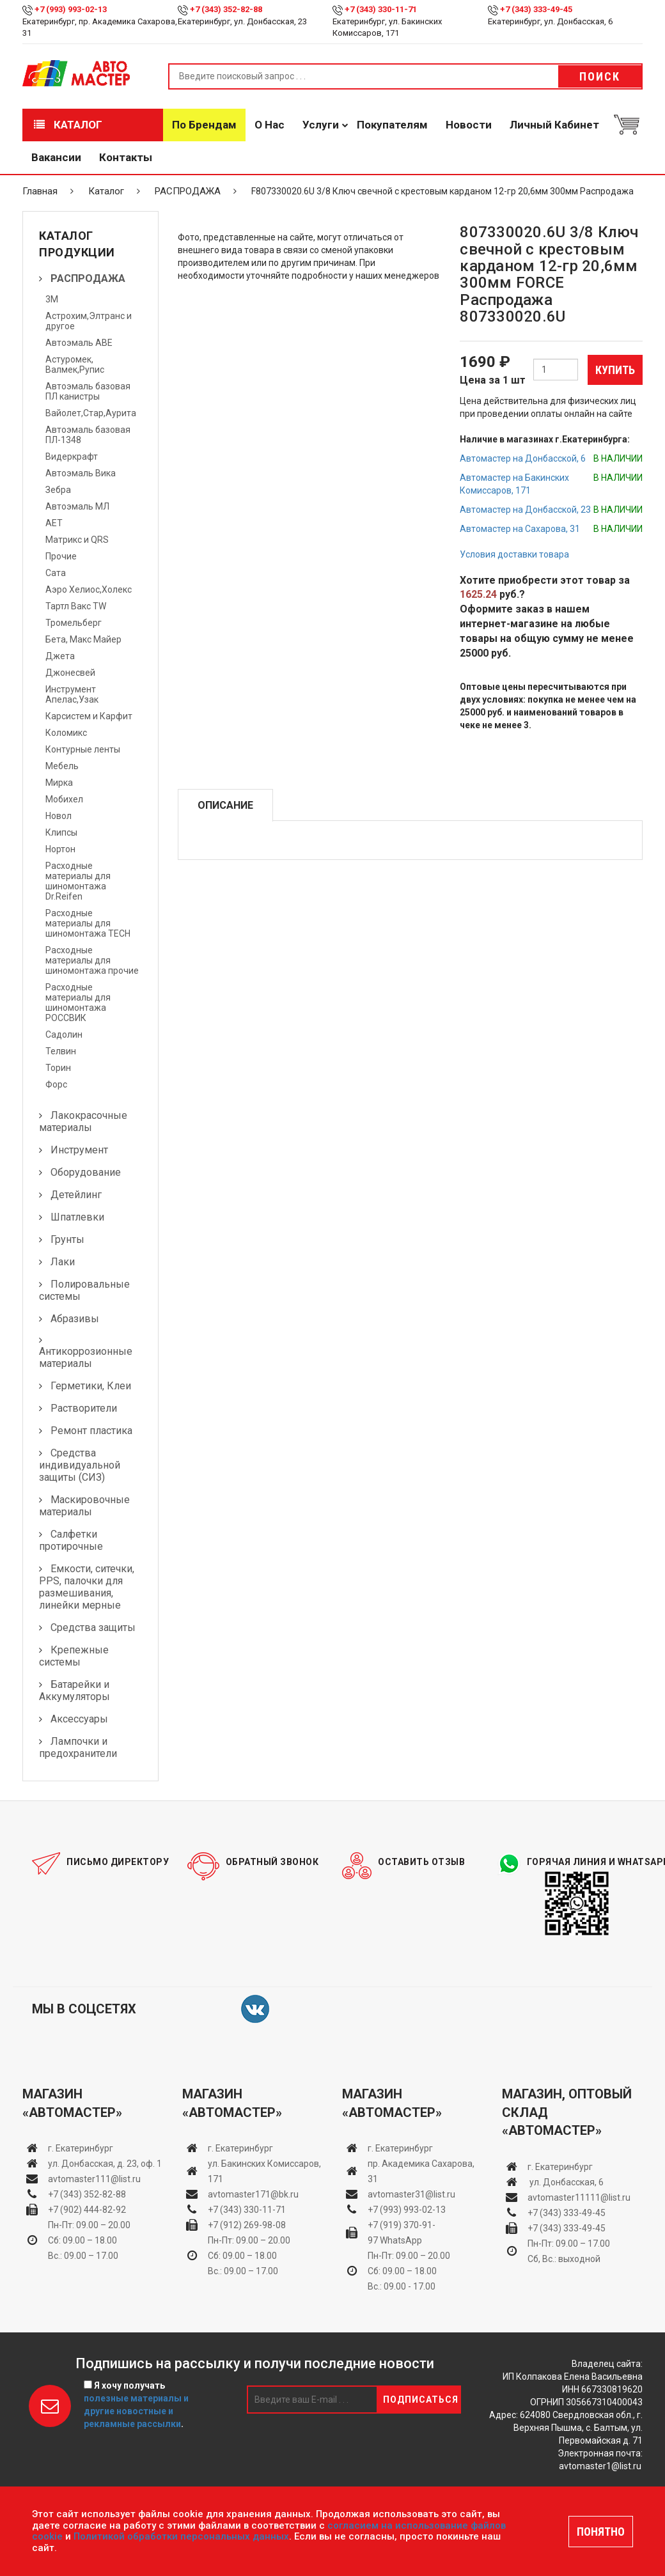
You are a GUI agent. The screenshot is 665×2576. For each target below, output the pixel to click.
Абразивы (75, 1319)
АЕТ (54, 523)
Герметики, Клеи (91, 1386)
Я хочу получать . (136, 2404)
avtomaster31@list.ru (411, 2194)
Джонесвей (70, 672)
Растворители (84, 1408)
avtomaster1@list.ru (600, 2466)
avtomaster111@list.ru (94, 2179)
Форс (56, 1084)
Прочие (61, 556)
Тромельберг (73, 623)
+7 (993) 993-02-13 (407, 2210)
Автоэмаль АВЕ (79, 343)
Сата (55, 573)
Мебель (62, 766)
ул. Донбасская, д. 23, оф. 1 (105, 2163)
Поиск (599, 76)
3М (51, 299)
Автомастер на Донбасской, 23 (525, 509)
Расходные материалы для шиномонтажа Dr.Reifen (78, 881)
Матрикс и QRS (77, 540)
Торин (58, 1068)
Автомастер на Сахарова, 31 (520, 529)
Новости (469, 124)
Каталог (68, 124)
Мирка (59, 782)
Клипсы (61, 832)
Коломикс (66, 733)
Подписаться (420, 2399)
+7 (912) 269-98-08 (247, 2225)
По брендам (204, 124)
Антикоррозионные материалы (85, 1357)
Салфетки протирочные (71, 1540)
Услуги (320, 124)
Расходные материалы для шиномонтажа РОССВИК (78, 1002)
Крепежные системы (74, 1656)
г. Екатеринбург (81, 2148)
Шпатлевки (77, 1217)
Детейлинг (76, 1195)
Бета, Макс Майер (83, 639)
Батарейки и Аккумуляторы (74, 1690)
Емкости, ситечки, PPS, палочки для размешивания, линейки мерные (86, 1587)
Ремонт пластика (91, 1431)
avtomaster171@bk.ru (253, 2194)
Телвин (60, 1051)
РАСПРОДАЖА (188, 191)
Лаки (63, 1262)
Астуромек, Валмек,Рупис (74, 364)
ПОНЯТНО (601, 2531)
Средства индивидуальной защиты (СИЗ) (79, 1465)
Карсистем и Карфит (88, 716)
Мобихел (64, 799)
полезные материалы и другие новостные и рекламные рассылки (136, 2411)
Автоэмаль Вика (80, 473)
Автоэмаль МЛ (77, 506)
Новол (58, 816)
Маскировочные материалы (84, 1506)
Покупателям (392, 124)
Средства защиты (93, 1627)
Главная (40, 191)
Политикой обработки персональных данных (181, 2536)
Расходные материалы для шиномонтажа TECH (87, 923)
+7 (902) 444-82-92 (87, 2210)
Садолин (63, 1034)
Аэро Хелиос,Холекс (88, 589)
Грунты (67, 1239)
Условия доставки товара (514, 554)
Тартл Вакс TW (75, 606)
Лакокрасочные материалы (83, 1121)
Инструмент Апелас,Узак (71, 694)
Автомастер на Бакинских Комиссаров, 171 (514, 484)
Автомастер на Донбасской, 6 (523, 458)
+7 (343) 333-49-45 (536, 9)
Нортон (60, 849)
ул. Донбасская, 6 (566, 2182)
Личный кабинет (554, 124)
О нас (269, 124)
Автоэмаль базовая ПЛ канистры (87, 391)
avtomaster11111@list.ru (579, 2197)
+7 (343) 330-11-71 (381, 9)
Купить (615, 370)
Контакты (125, 157)
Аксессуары (79, 1719)
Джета (60, 656)
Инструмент (79, 1150)
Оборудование (86, 1172)
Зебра (58, 490)
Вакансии (56, 157)
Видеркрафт (71, 456)
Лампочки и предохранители (78, 1747)
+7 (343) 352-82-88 (226, 9)
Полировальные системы (84, 1290)
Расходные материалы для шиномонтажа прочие (92, 960)
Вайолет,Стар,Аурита (90, 413)
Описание (225, 805)
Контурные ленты (82, 749)
